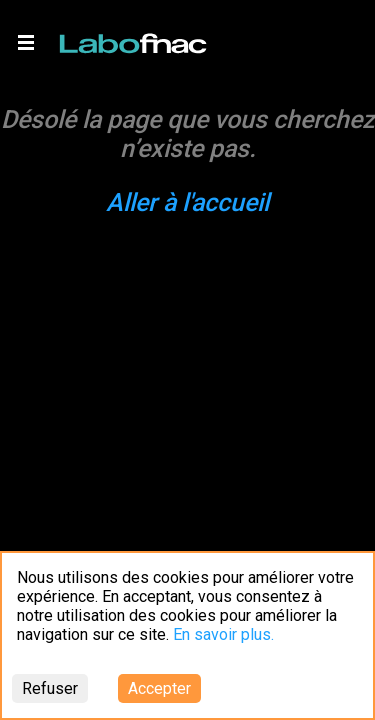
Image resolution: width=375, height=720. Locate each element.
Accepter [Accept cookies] (159, 688)
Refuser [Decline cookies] (50, 688)
